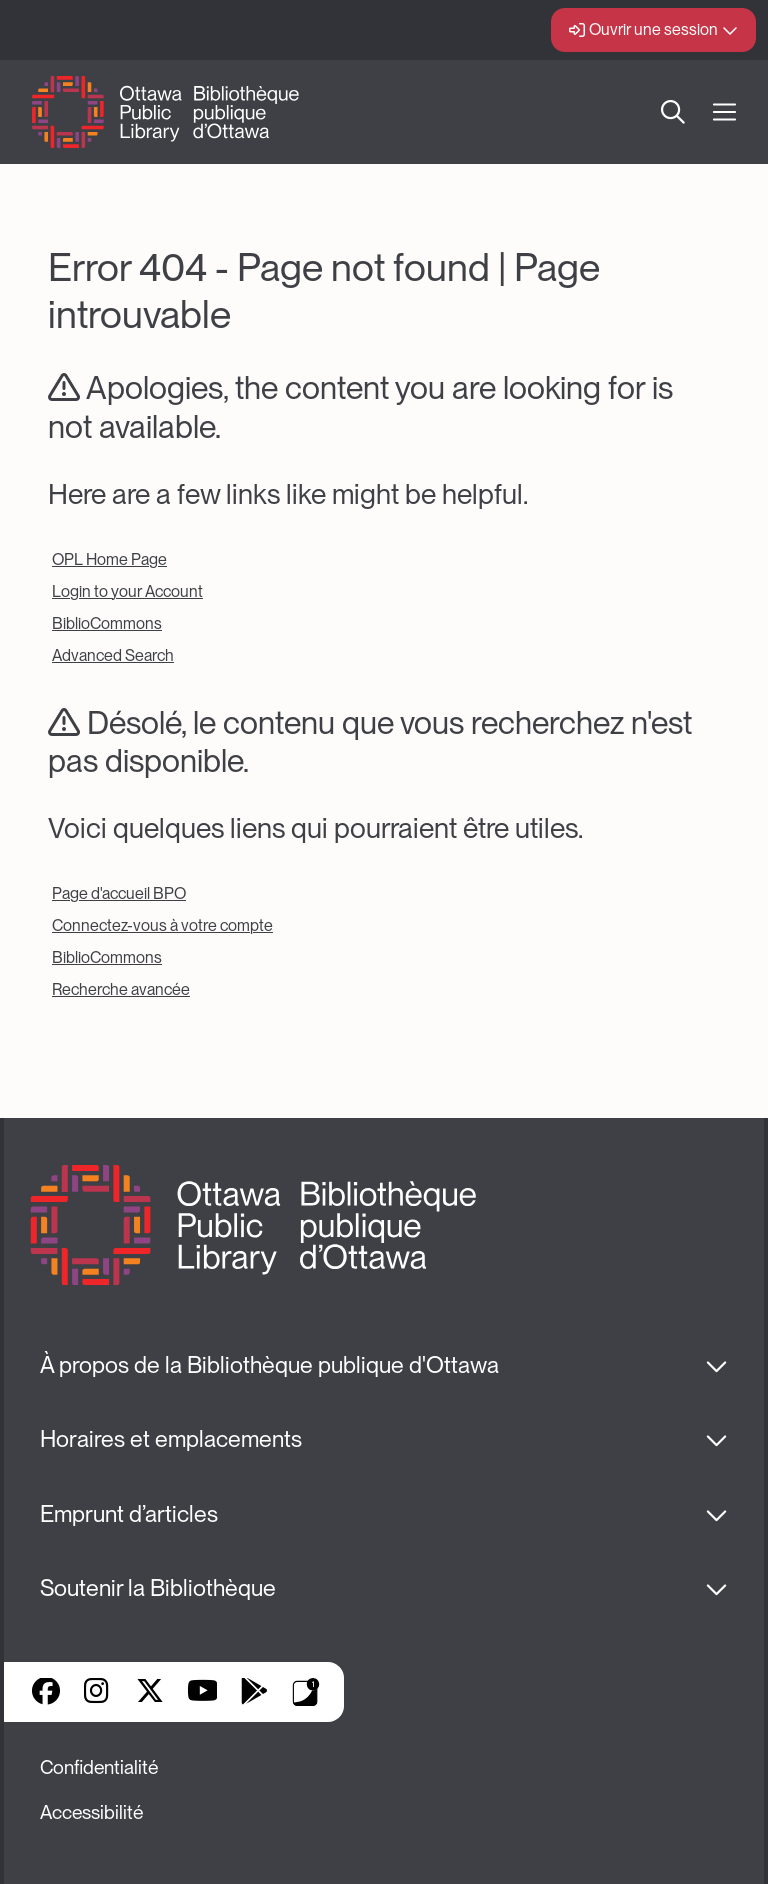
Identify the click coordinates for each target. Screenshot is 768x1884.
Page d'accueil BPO (119, 893)
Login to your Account (127, 591)
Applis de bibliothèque (306, 1692)
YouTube (202, 1693)
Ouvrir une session (653, 29)
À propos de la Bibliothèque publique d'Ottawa (269, 1365)
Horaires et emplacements (171, 1439)
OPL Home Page (109, 559)
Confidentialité (99, 1767)
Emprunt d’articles (129, 1514)
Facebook (46, 1693)
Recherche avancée (121, 989)
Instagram (98, 1693)
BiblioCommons (107, 623)
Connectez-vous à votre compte (162, 925)
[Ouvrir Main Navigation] (724, 112)
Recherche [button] (673, 112)
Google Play (254, 1693)
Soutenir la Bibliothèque (158, 1588)
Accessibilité (91, 1812)
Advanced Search (113, 655)
